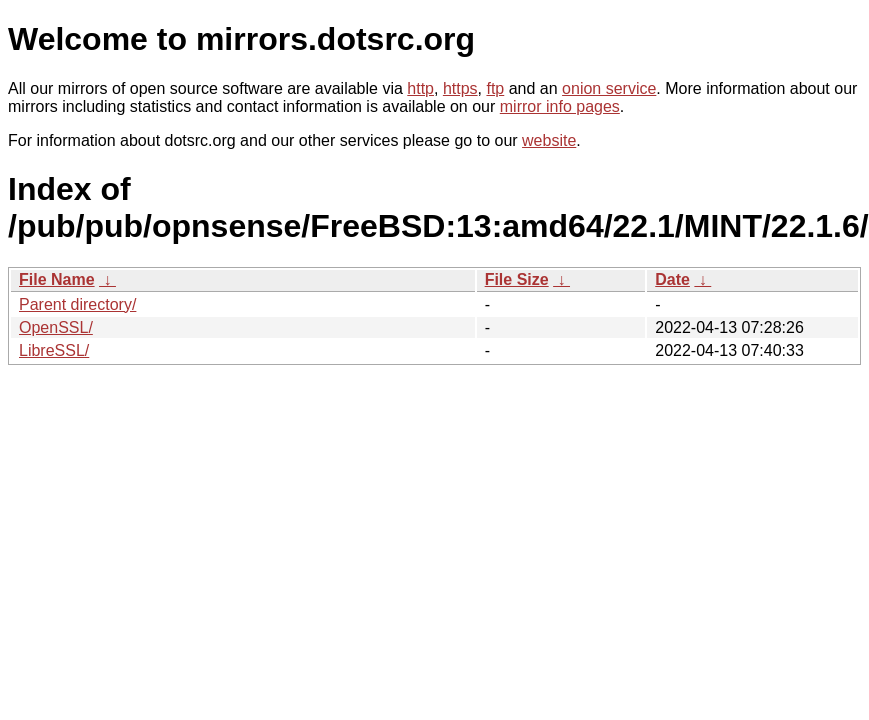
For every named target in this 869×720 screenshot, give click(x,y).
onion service (609, 88)
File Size (517, 279)
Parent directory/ (77, 304)
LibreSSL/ (54, 350)
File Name (57, 279)
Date (672, 279)
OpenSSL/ (56, 327)
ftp (495, 88)
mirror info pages (560, 106)
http (420, 88)
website (549, 140)
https (460, 88)
